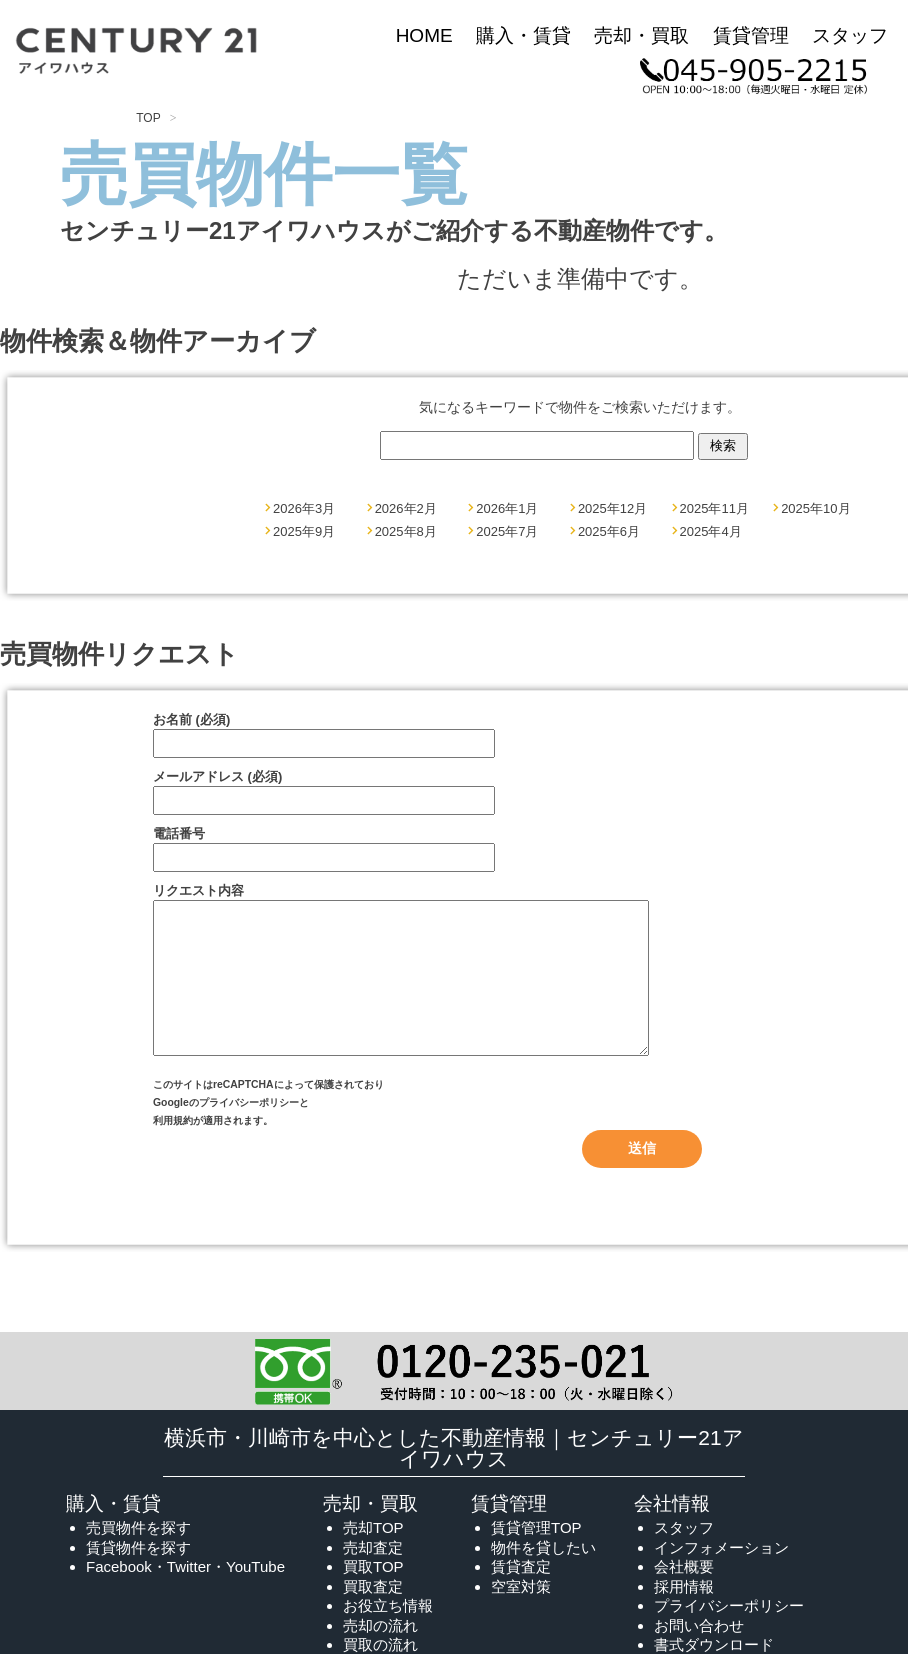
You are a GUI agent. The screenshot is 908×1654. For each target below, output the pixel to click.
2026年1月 (507, 508)
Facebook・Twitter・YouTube (185, 1596)
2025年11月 (714, 508)
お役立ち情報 (388, 1635)
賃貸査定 (521, 1596)
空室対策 (521, 1616)
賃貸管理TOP (536, 1557)
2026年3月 (304, 508)
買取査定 (373, 1616)
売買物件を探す (138, 1557)
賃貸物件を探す (138, 1577)
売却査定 (373, 1577)
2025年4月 (711, 531)
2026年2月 (406, 508)
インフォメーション (721, 1577)
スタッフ (850, 35)
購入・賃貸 (523, 35)
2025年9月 (304, 531)
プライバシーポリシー (249, 1132)
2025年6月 (609, 531)
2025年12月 (612, 508)
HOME (424, 35)
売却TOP (373, 1557)
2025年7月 (507, 531)
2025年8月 (406, 531)
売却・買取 (641, 35)
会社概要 (684, 1596)
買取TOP (373, 1596)
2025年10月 (815, 508)
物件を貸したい (543, 1577)
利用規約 (173, 1150)
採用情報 (684, 1616)
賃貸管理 (751, 35)
